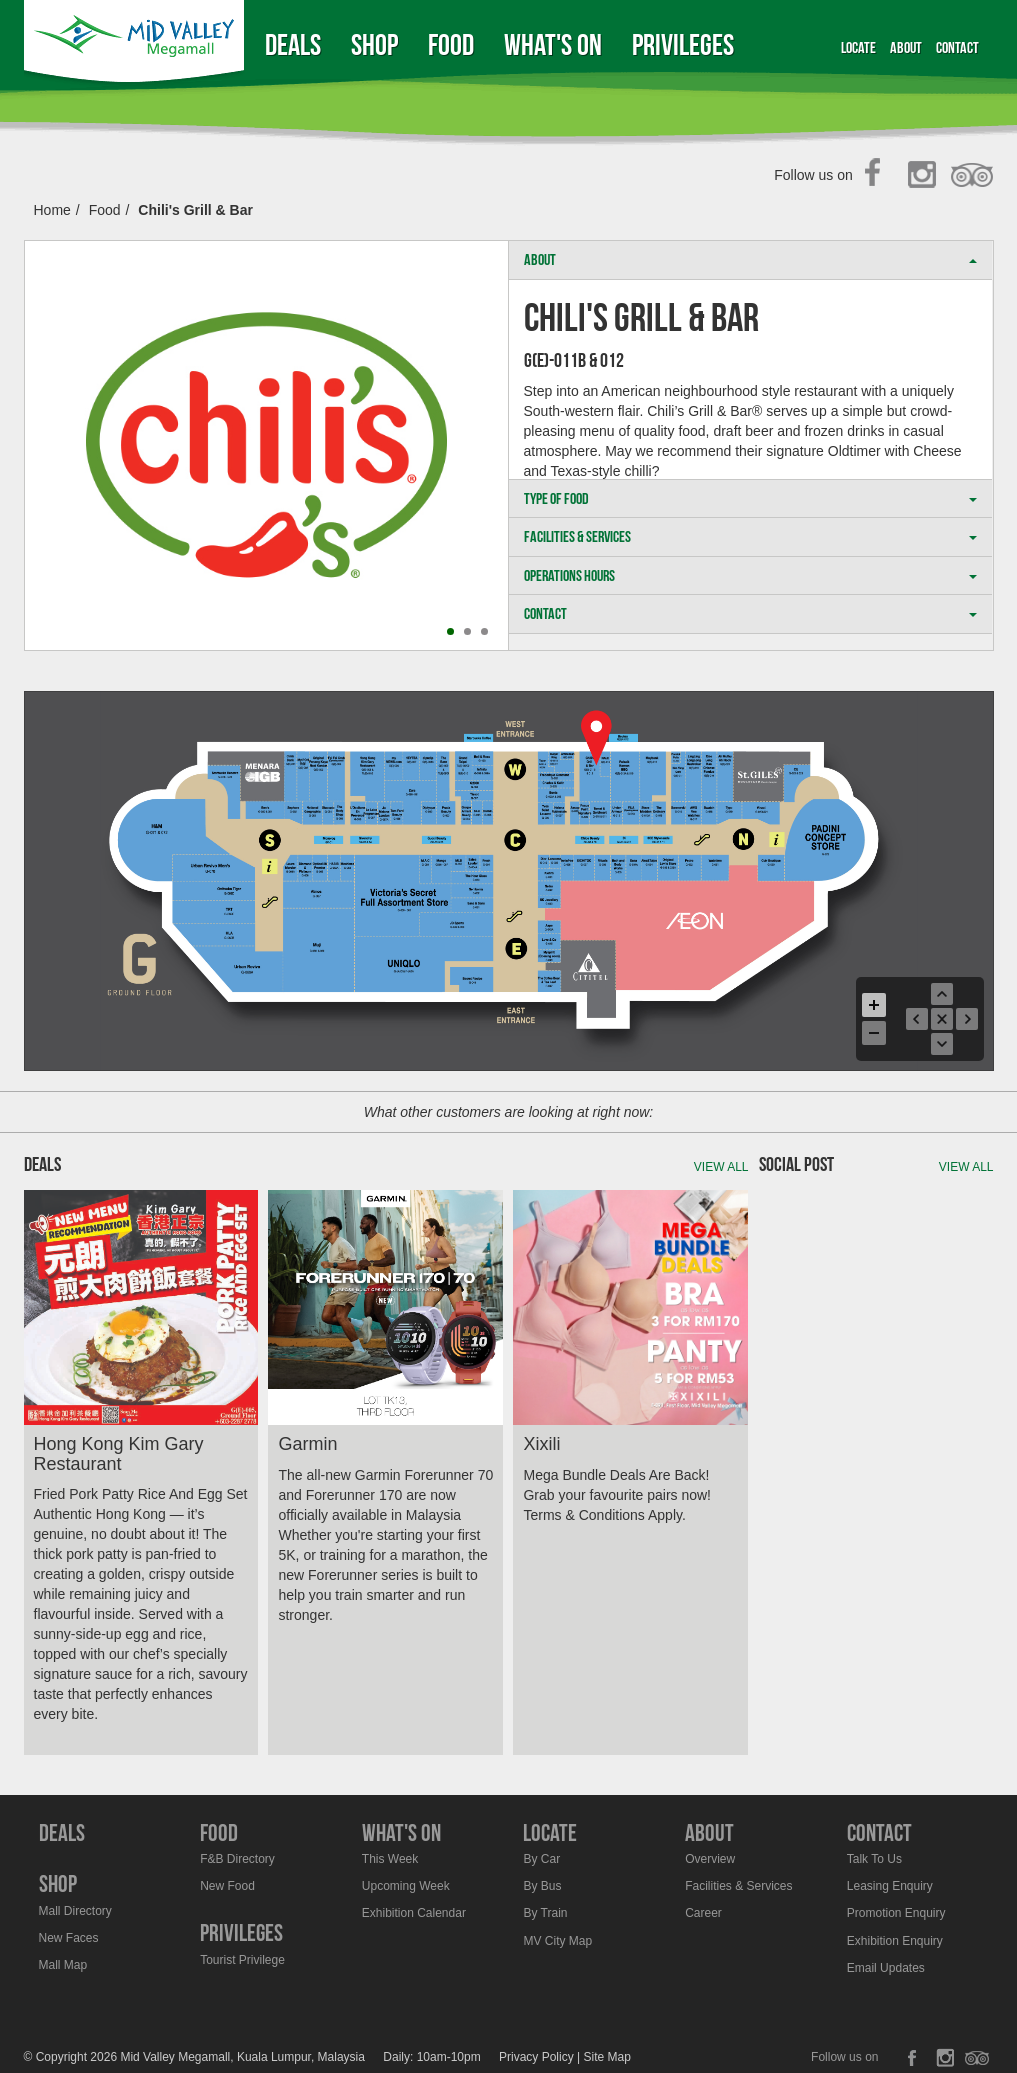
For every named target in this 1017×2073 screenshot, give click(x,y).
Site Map (607, 2057)
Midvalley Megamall (137, 44)
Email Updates (886, 1968)
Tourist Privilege (242, 1960)
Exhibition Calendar (414, 1913)
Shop (374, 44)
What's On (553, 44)
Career (703, 1913)
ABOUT (750, 259)
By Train (545, 1913)
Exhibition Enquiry (895, 1941)
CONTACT (750, 613)
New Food (227, 1886)
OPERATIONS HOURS (750, 575)
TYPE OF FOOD (750, 498)
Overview (710, 1859)
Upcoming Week (406, 1886)
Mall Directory (75, 1911)
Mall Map (63, 1965)
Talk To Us (874, 1859)
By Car (541, 1859)
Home (52, 210)
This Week (390, 1859)
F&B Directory (237, 1859)
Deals (293, 44)
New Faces (69, 1938)
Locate (858, 47)
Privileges (683, 44)
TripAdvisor (972, 176)
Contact (957, 47)
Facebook (878, 176)
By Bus (542, 1886)
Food (451, 44)
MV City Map (557, 1941)
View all (721, 1167)
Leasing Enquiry (890, 1886)
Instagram (925, 176)
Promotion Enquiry (896, 1913)
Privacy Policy (536, 2057)
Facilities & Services (738, 1886)
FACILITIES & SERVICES (750, 536)
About (906, 47)
